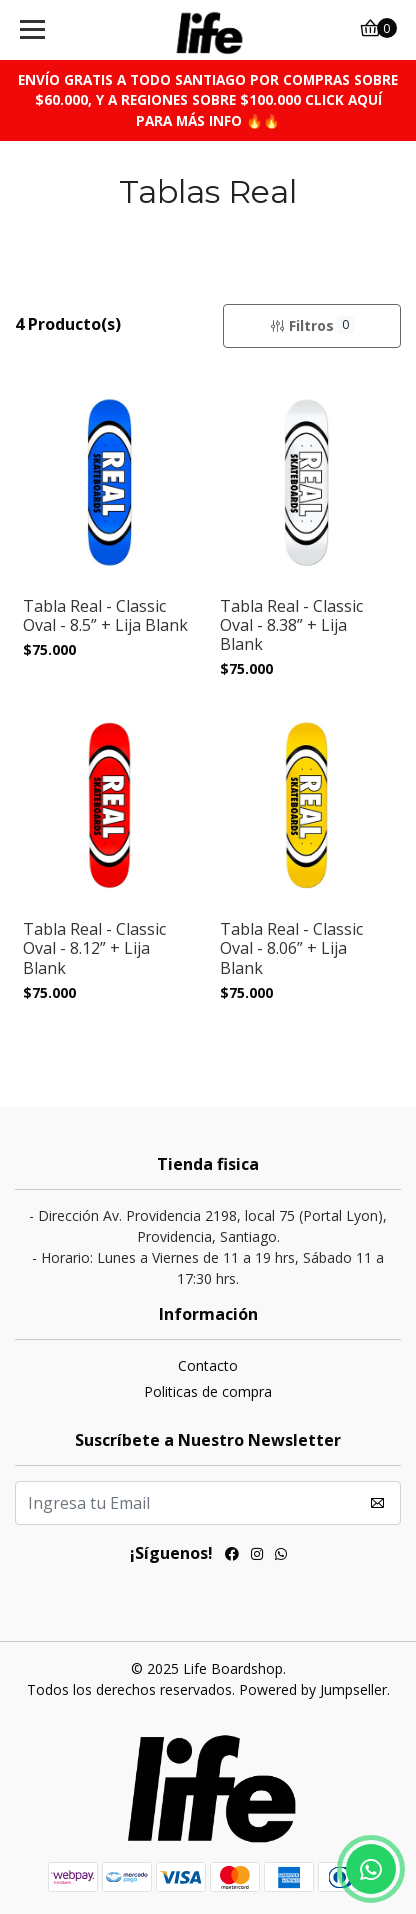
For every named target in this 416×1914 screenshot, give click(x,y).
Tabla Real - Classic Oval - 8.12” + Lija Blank (94, 949)
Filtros (312, 325)
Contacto (208, 1365)
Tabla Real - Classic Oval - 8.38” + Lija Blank (291, 626)
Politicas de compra (208, 1391)
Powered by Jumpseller (313, 1689)
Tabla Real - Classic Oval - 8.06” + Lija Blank (291, 949)
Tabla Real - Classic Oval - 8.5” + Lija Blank (105, 616)
